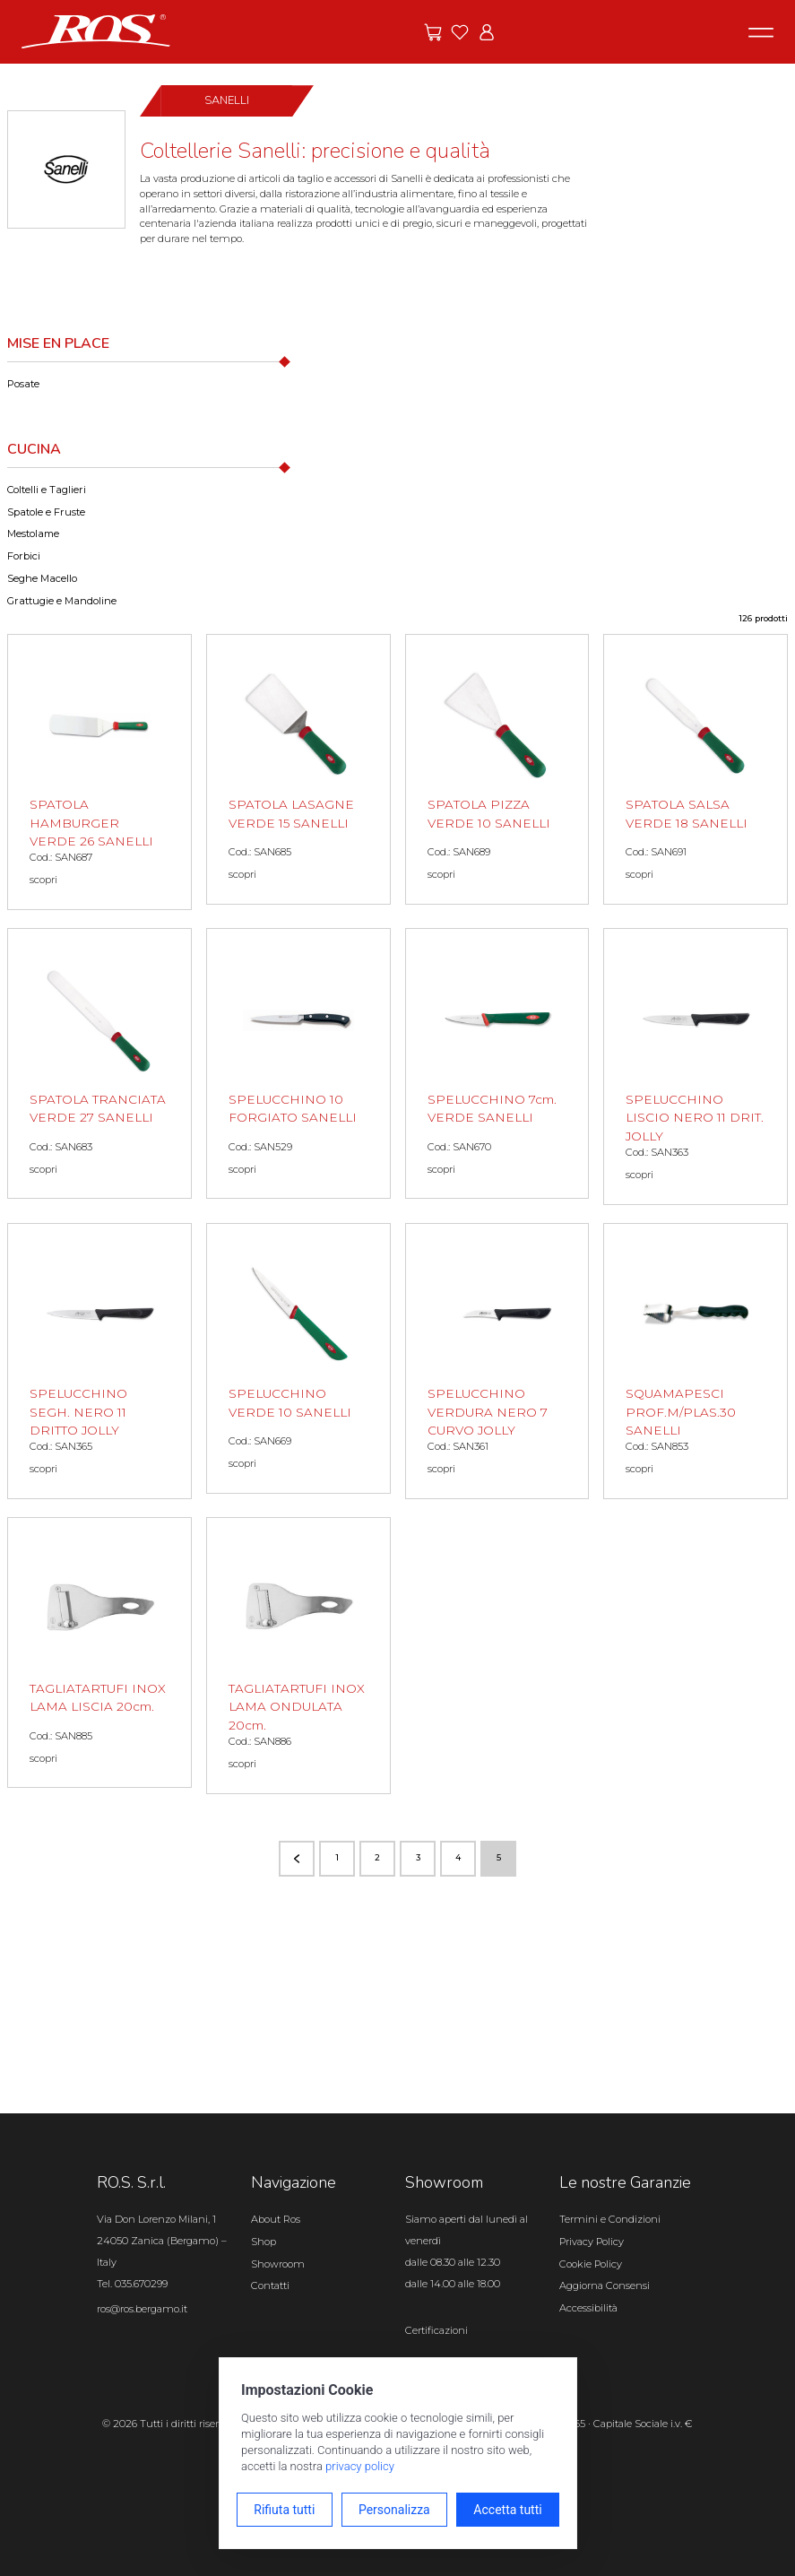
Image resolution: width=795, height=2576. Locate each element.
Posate (23, 383)
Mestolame (33, 533)
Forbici (23, 556)
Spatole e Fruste (46, 512)
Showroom (278, 2264)
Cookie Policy (590, 2264)
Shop (263, 2241)
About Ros (275, 2219)
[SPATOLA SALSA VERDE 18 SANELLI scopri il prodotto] (695, 769)
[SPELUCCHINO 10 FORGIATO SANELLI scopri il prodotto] (298, 1063)
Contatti (270, 2285)
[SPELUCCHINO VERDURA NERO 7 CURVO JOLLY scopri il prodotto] (497, 1361)
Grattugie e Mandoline (62, 600)
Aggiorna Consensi (604, 2285)
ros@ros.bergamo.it (142, 2309)
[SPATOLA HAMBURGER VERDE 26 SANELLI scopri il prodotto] (99, 772)
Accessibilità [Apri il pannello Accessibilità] (588, 2308)
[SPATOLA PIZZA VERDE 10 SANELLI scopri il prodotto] (497, 769)
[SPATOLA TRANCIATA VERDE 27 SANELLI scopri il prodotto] (99, 1063)
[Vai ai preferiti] (460, 32)
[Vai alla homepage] (96, 30)
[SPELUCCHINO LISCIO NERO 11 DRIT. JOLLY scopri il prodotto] (695, 1066)
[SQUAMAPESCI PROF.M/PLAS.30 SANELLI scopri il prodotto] (695, 1361)
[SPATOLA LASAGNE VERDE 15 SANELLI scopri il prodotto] (298, 769)
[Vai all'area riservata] (487, 32)
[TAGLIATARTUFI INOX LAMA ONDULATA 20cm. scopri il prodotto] (298, 1655)
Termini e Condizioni (610, 2219)
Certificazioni (436, 2330)
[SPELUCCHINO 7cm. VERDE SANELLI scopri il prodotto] (497, 1063)
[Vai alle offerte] (433, 32)
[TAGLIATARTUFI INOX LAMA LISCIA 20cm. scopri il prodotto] (99, 1652)
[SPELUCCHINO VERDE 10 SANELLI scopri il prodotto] (298, 1358)
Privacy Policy (591, 2241)
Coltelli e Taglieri (46, 489)
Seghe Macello (42, 578)
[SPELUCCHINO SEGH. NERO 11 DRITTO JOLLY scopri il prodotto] (99, 1361)
